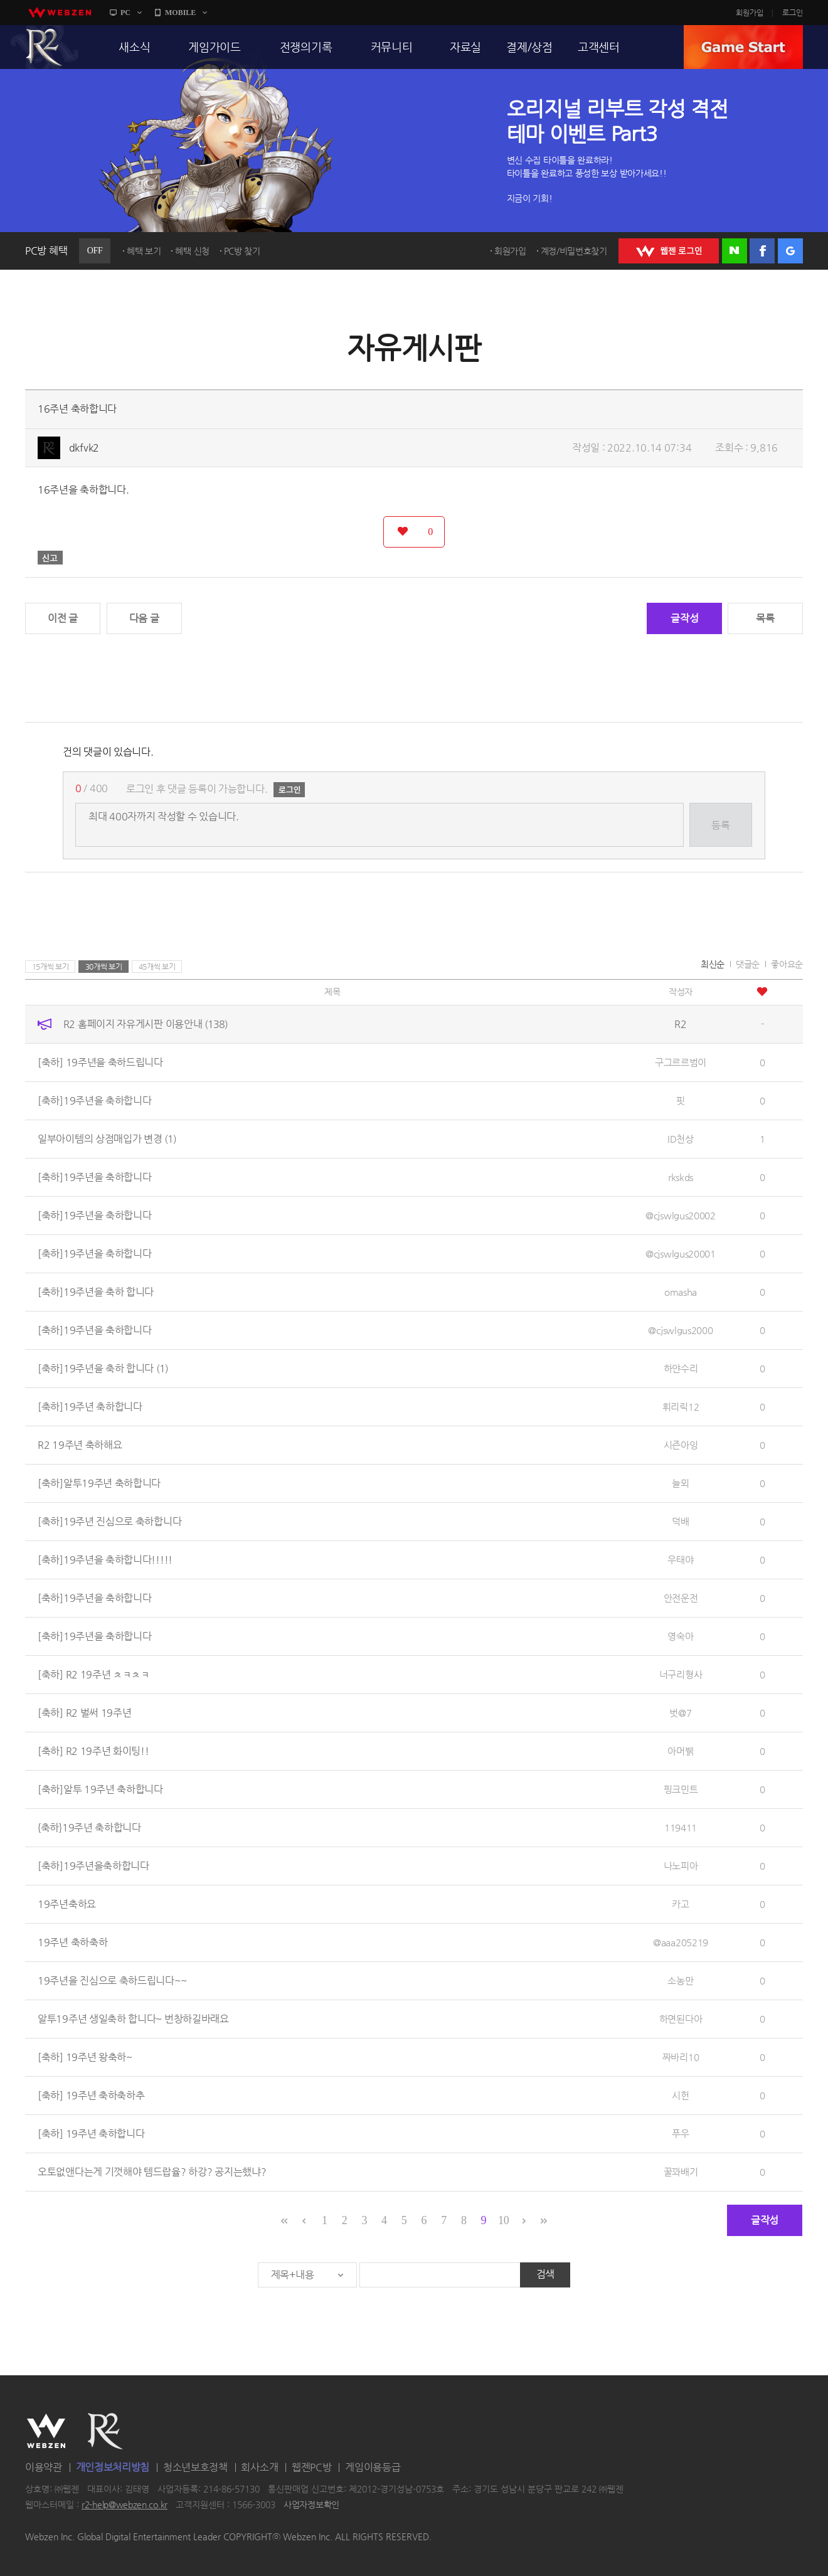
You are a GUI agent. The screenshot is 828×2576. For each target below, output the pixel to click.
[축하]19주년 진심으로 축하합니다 (109, 1521)
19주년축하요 (67, 1904)
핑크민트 (681, 1789)
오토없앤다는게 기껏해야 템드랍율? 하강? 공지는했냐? (152, 2172)
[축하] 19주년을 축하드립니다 (100, 1062)
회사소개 (259, 2467)
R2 (44, 47)
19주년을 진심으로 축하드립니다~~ (112, 1980)
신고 (50, 557)
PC (125, 12)
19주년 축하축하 (72, 1942)
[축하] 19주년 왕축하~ (85, 2057)
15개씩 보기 (50, 966)
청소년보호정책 (195, 2467)
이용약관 (43, 2467)
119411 (680, 1827)
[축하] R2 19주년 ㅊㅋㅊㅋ (94, 1674)
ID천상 (680, 1138)
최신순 (712, 964)
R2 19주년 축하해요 (80, 1445)
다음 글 (144, 618)
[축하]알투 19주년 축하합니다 (100, 1789)
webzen (59, 12)
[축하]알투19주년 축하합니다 (99, 1483)
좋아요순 (787, 964)
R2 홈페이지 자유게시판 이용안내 (145, 1024)
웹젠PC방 (312, 2467)
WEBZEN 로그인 (668, 250)
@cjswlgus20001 (680, 1253)
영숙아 (680, 1636)
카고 (680, 1904)
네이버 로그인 (734, 250)
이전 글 (63, 618)
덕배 (680, 1521)
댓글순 (748, 964)
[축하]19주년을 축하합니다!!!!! (105, 1560)
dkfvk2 (84, 447)
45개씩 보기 (157, 966)
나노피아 (681, 1865)
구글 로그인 (790, 250)
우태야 (680, 1559)
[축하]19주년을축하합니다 (93, 1866)
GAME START (743, 47)
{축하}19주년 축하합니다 (89, 1827)
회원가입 (749, 12)
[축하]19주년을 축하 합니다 (96, 1292)
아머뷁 (680, 1751)
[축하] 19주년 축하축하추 (91, 2095)
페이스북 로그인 (762, 250)
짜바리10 (680, 2057)
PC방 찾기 (242, 251)
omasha (680, 1291)
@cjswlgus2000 (680, 1330)
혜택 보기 (144, 251)
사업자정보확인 (311, 2505)
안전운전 (681, 1598)
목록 (765, 618)
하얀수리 (681, 1368)
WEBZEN (46, 2431)
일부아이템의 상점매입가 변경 (107, 1139)
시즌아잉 (681, 1444)
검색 (545, 2274)
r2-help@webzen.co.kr (124, 2505)
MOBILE (180, 12)
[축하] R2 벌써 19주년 (85, 1713)
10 (503, 2220)
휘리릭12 (680, 1406)
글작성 (684, 618)
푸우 (680, 2133)
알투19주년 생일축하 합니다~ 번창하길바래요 (133, 2019)
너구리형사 (681, 1674)
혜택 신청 (192, 251)
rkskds (680, 1177)
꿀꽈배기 (681, 2171)
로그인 (792, 12)
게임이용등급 (372, 2467)
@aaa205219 (680, 1942)
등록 (720, 825)
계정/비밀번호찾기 (574, 251)
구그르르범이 (680, 1062)
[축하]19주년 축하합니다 (90, 1407)
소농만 (680, 1980)
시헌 (680, 2095)
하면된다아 (681, 2018)
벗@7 (680, 1712)
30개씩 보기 (103, 966)
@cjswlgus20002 (680, 1215)
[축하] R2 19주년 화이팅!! (93, 1751)
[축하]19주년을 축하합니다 (95, 1100)
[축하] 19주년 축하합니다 (91, 2133)
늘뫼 (680, 1483)
